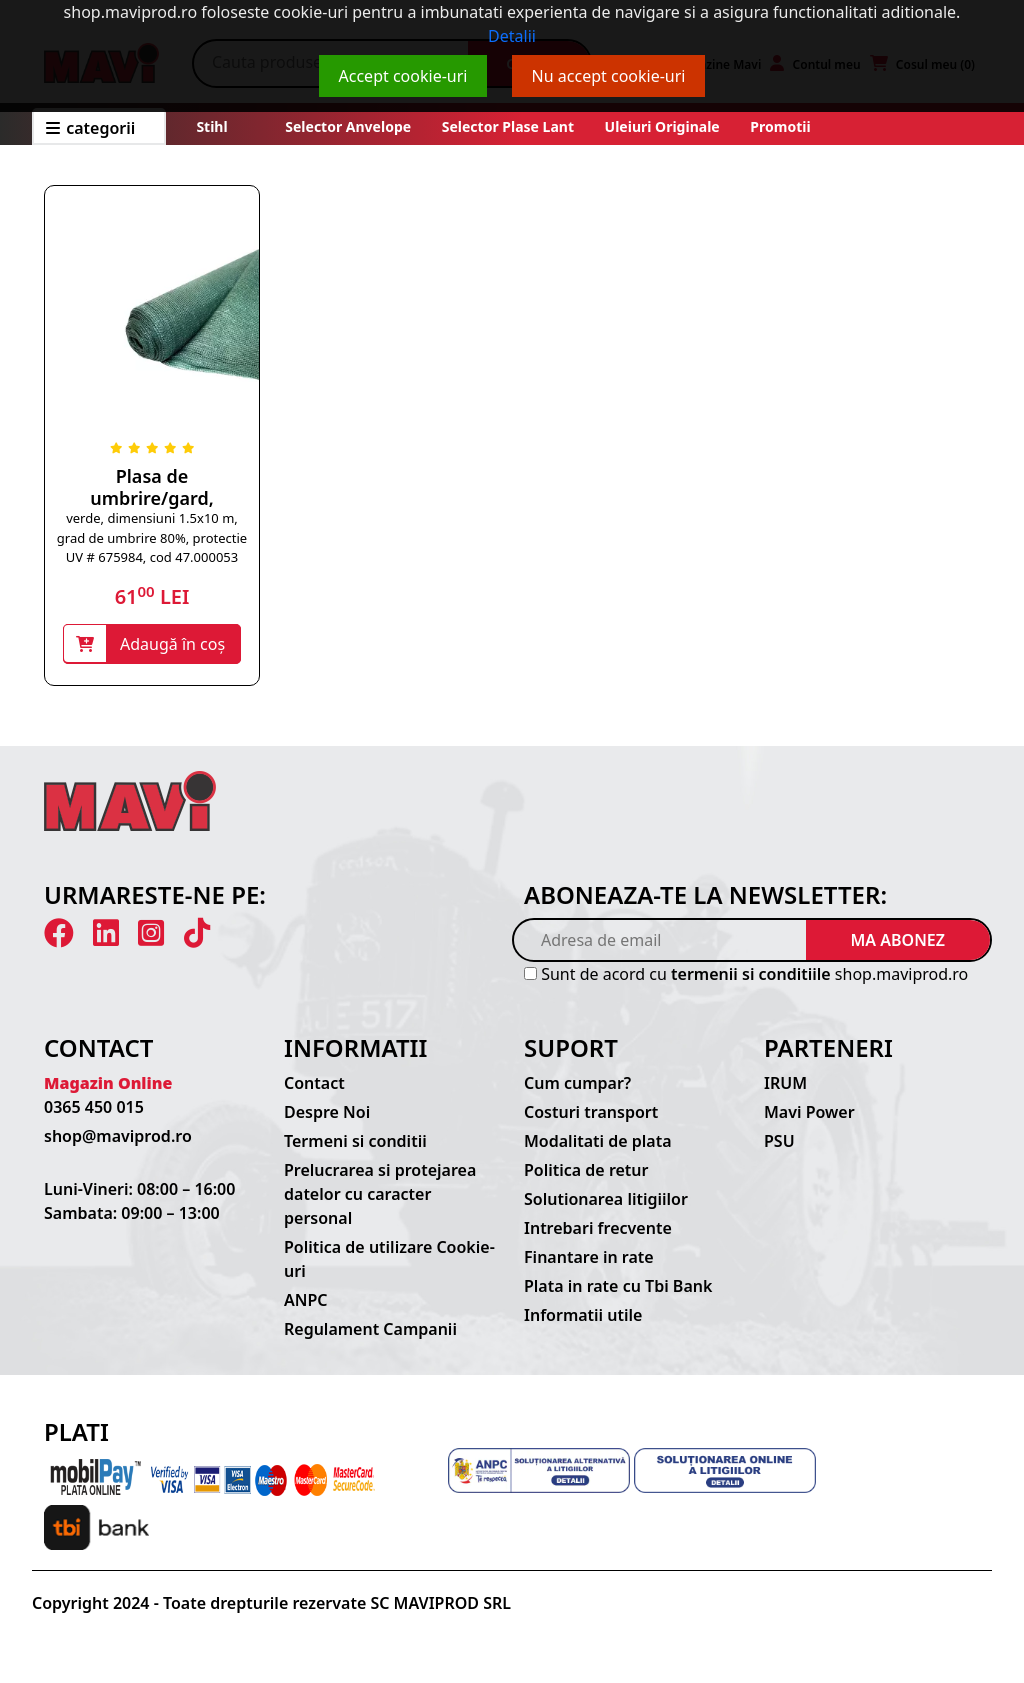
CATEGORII (90, 128)
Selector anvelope (348, 126)
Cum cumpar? (577, 1083)
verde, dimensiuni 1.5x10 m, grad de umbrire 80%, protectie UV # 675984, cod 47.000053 (152, 537)
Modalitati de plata (598, 1141)
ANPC (306, 1300)
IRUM (785, 1083)
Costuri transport (591, 1112)
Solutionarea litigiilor (606, 1199)
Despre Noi (327, 1112)
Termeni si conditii (355, 1141)
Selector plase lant (508, 126)
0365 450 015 (94, 1107)
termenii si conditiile (751, 974)
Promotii (779, 126)
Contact (314, 1083)
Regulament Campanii (370, 1329)
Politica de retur (586, 1170)
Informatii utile (583, 1315)
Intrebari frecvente (598, 1228)
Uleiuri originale (662, 126)
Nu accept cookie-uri (609, 76)
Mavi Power (809, 1112)
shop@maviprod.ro (118, 1136)
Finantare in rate (589, 1257)
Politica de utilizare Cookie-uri (389, 1259)
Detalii (512, 36)
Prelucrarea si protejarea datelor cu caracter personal (380, 1194)
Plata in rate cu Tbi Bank (618, 1286)
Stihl (211, 126)
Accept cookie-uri (403, 76)
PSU (779, 1141)
